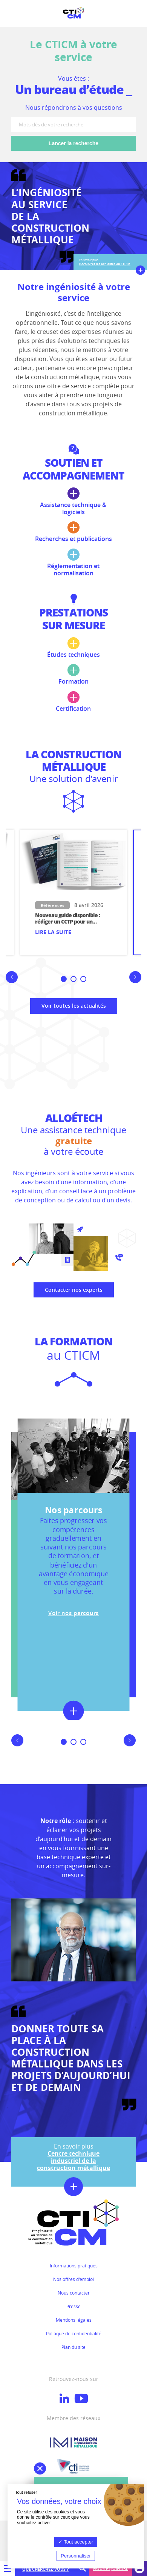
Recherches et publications (73, 532)
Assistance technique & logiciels (73, 501)
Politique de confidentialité (73, 2333)
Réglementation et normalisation (73, 563)
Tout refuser (26, 2492)
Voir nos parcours (73, 1613)
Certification (73, 701)
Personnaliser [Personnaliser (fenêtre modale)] (76, 2556)
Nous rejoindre (110, 2568)
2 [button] (75, 979)
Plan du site (73, 2347)
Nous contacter (74, 2293)
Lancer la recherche (73, 143)
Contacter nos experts (74, 1289)
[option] (73, 892)
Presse (73, 2306)
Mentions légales (74, 2320)
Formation (73, 674)
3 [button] (84, 979)
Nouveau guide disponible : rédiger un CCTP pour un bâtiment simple (67, 921)
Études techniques (73, 647)
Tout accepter (75, 2542)
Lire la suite (53, 932)
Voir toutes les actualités (73, 1005)
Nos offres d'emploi (73, 2279)
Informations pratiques (74, 2265)
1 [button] (65, 979)
